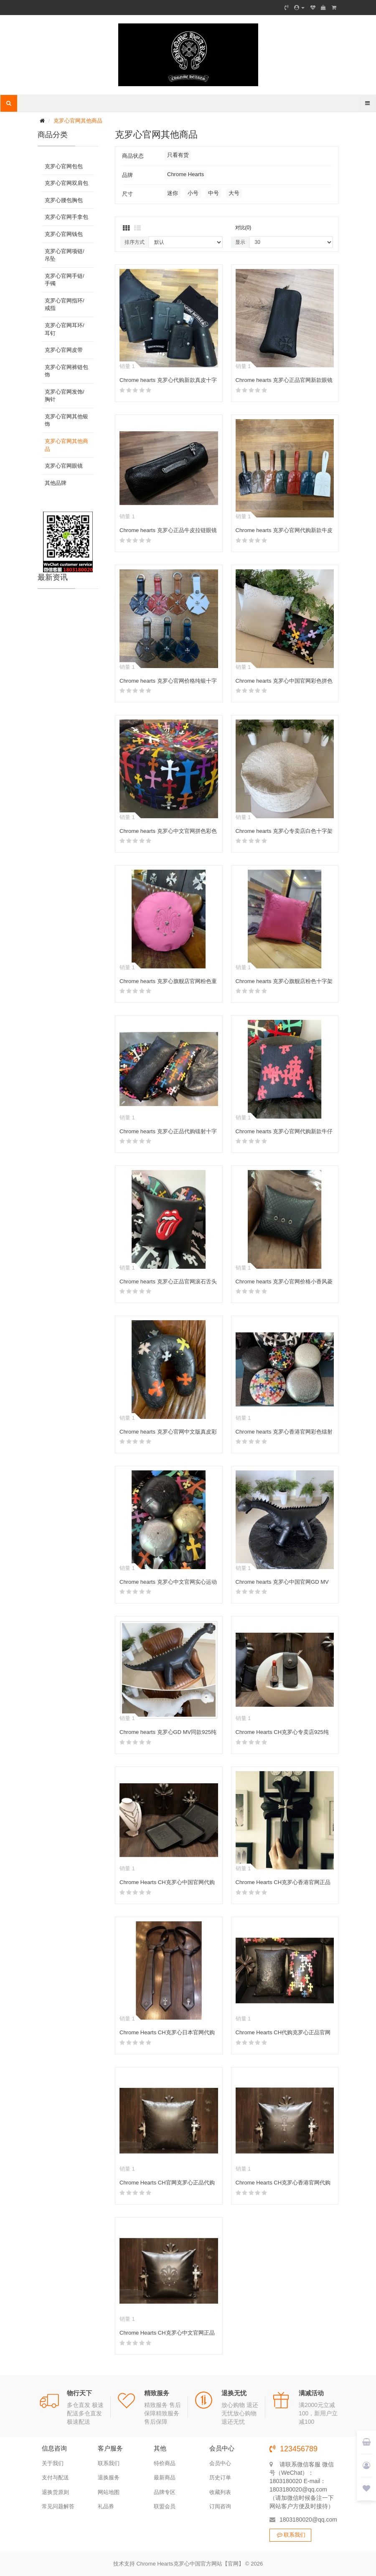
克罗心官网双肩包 (66, 183)
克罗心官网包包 (64, 166)
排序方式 (134, 242)
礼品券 (106, 2506)
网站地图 (108, 2492)
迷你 (172, 193)
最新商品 (164, 2477)
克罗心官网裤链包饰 (66, 371)
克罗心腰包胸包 (64, 200)
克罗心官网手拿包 (66, 217)
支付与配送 (55, 2477)
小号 (193, 193)
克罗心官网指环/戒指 (64, 304)
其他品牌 (55, 483)
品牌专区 (164, 2492)
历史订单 (220, 2477)
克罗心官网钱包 (64, 234)
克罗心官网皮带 (64, 350)
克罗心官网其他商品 (77, 121)
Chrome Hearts (185, 174)
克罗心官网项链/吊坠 (64, 255)
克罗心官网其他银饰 (66, 420)
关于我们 (53, 2463)
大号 (234, 193)
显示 (240, 242)
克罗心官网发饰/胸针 (64, 396)
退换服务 (108, 2477)
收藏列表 (220, 2492)
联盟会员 (164, 2506)
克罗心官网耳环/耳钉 (64, 329)
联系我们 (108, 2463)
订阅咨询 (220, 2506)
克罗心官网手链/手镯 (64, 280)
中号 (213, 193)
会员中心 (220, 2463)
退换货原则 (55, 2492)
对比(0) (243, 227)
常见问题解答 (58, 2506)
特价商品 (164, 2463)
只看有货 (178, 155)
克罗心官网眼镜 (64, 466)
